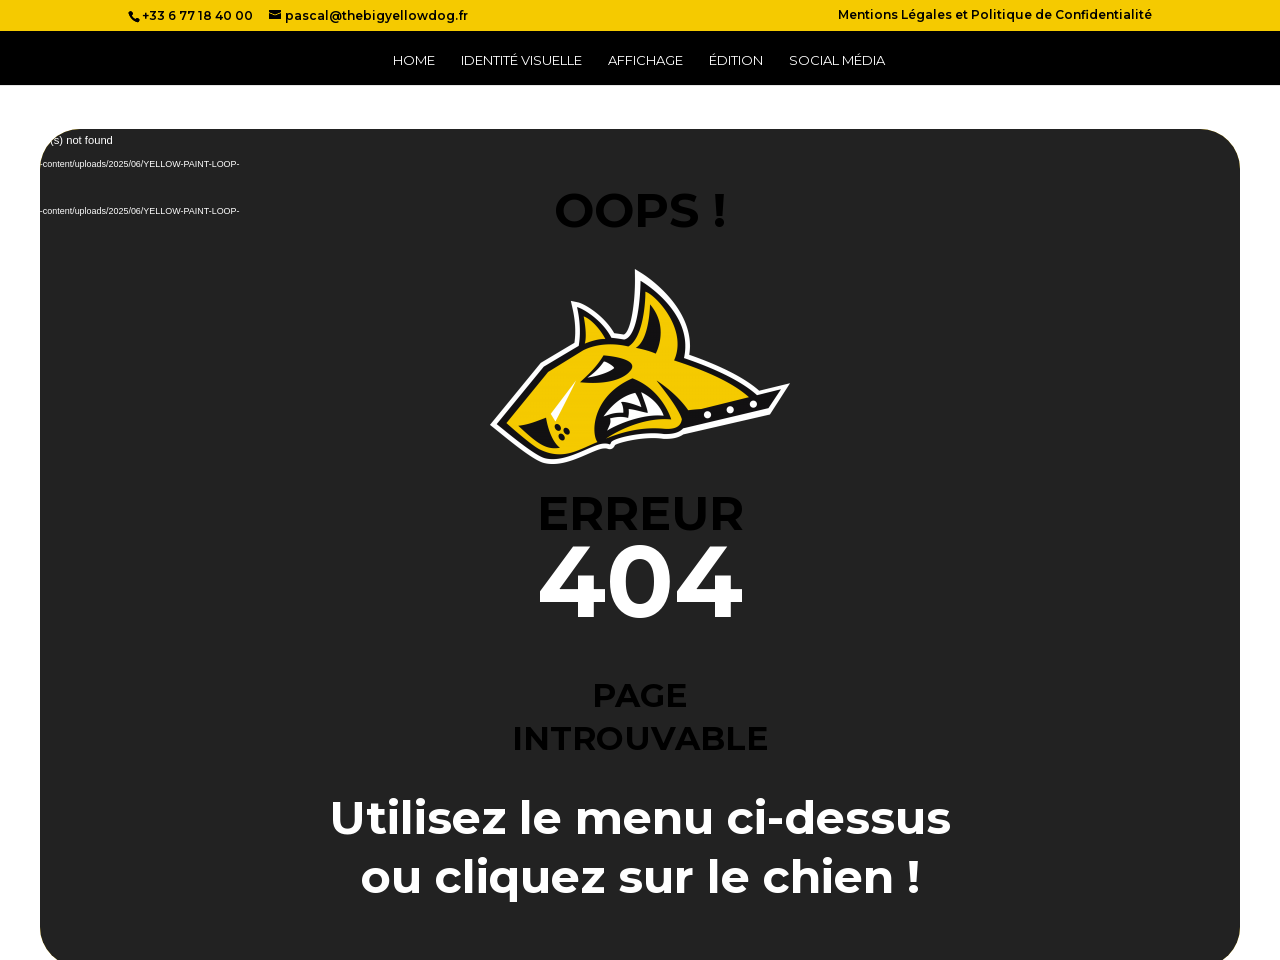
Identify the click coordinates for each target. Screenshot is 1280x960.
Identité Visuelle (521, 60)
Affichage (645, 60)
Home (414, 60)
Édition (736, 60)
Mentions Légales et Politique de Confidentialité (995, 15)
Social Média (837, 60)
